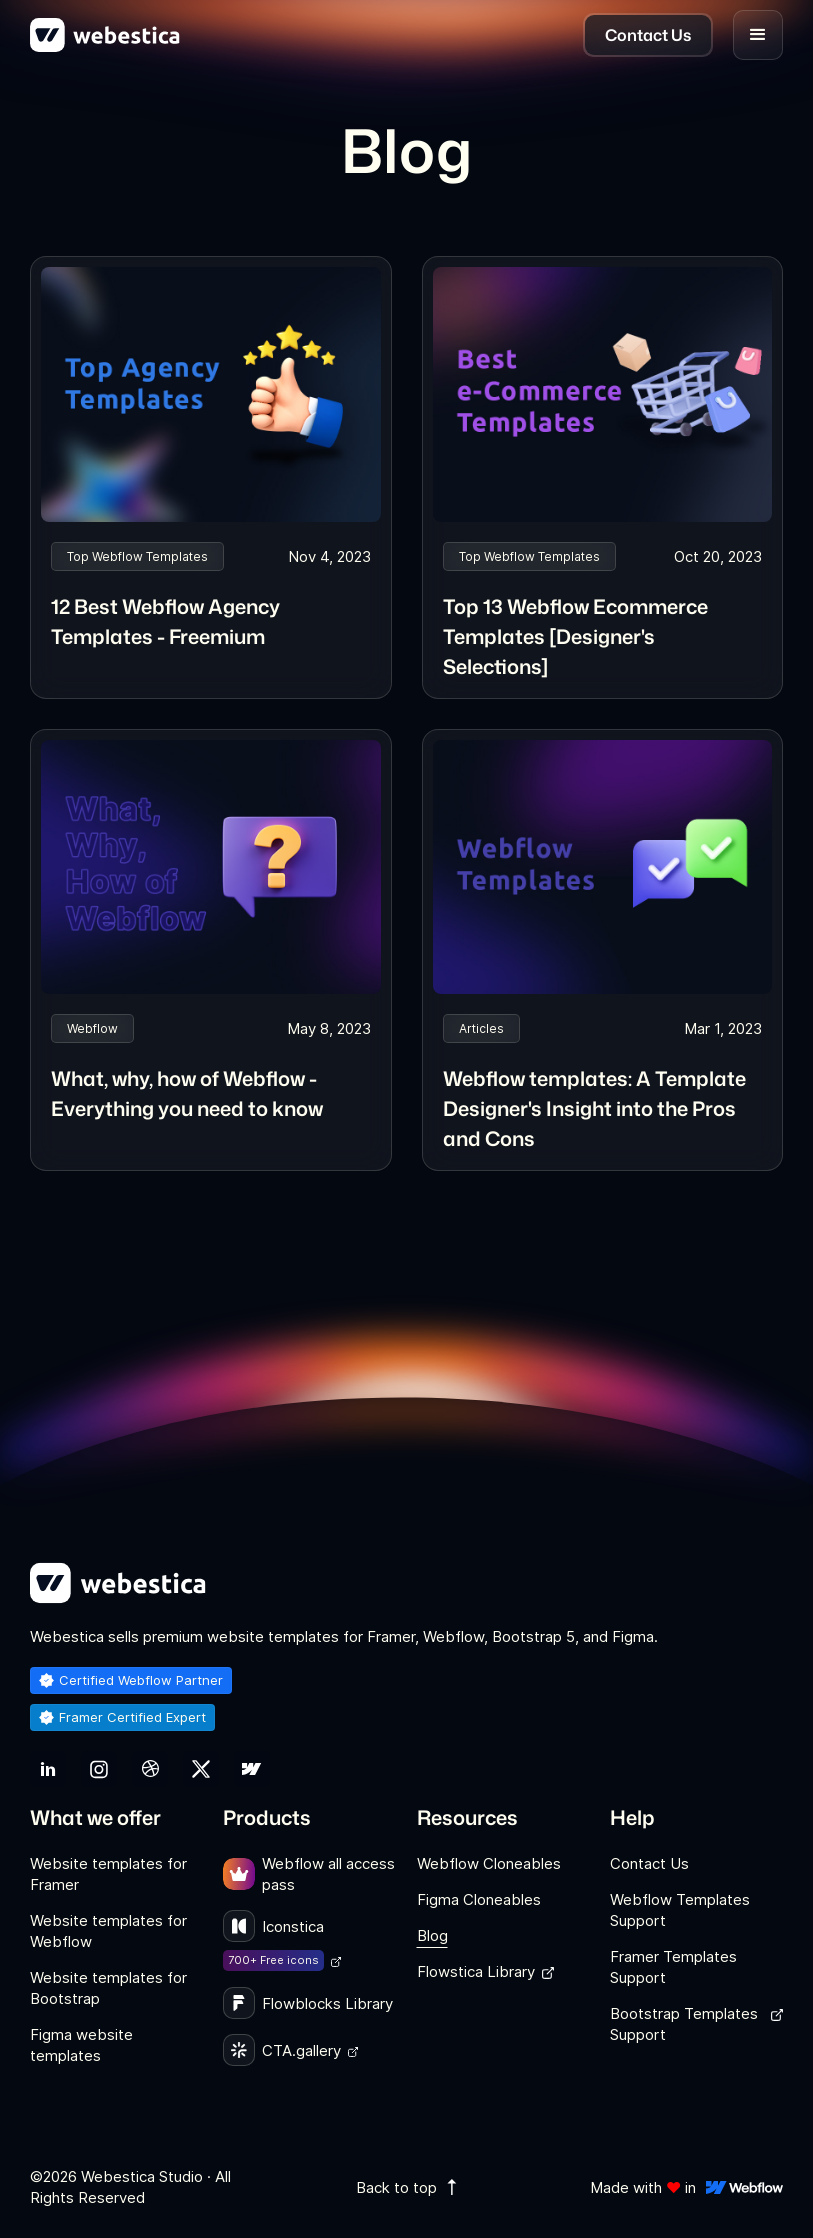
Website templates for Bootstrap (108, 1988)
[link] (211, 477)
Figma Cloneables (479, 1899)
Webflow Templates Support (680, 1910)
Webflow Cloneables (489, 1863)
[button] (758, 35)
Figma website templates (81, 2045)
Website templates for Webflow (108, 1931)
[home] (105, 35)
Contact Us (649, 1863)
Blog (432, 1935)
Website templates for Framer (108, 1874)
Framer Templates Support (673, 1967)
